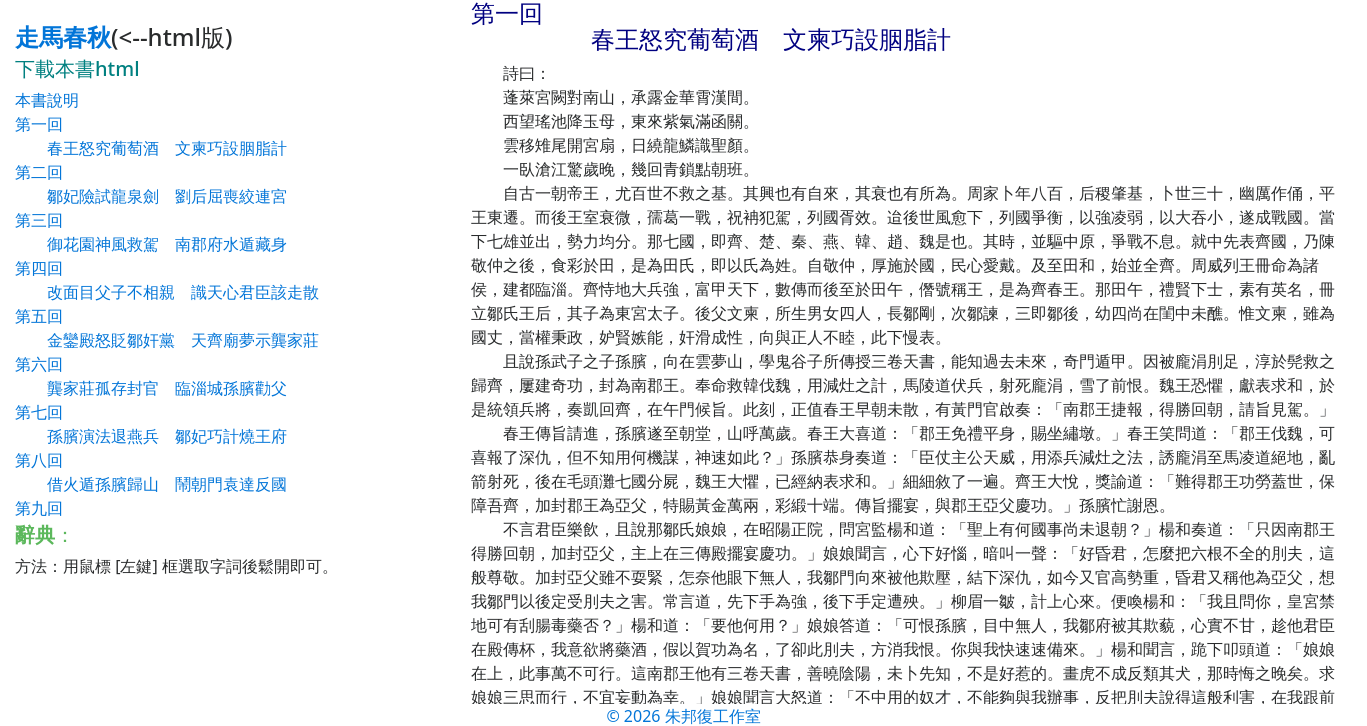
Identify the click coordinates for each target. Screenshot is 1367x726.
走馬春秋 (63, 36)
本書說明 (47, 100)
